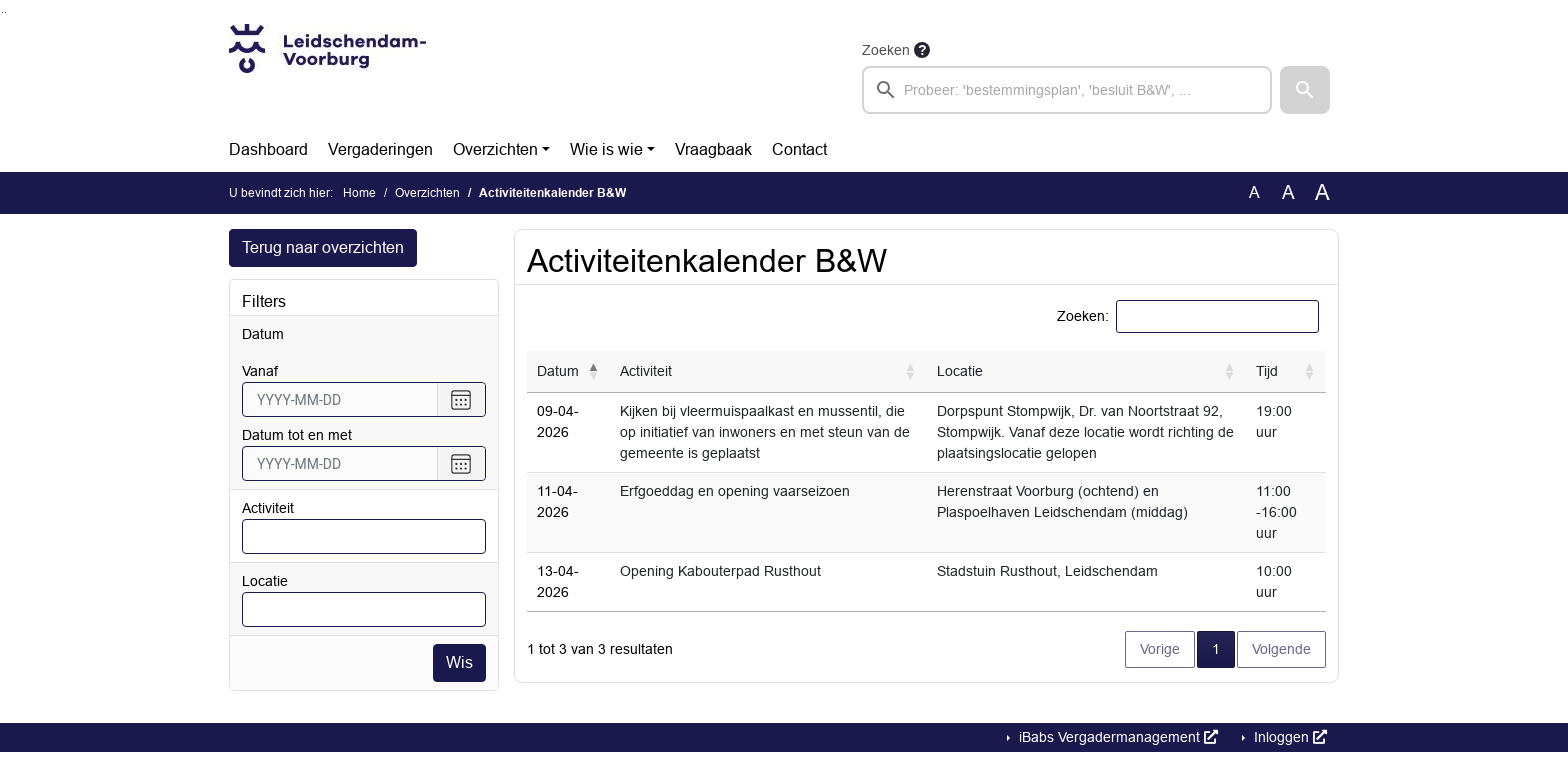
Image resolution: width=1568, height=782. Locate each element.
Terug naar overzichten (323, 247)
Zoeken (886, 50)
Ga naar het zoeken (2, 12)
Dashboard (268, 149)
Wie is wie (606, 149)
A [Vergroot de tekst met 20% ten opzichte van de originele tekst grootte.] (1288, 192)
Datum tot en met (297, 435)
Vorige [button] (1160, 649)
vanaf (260, 371)
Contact (799, 149)
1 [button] (1223, 647)
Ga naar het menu (5, 12)
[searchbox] (1067, 90)
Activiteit (268, 508)
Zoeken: (1083, 316)
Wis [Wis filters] (459, 662)
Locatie (265, 581)
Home (359, 193)
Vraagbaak (713, 149)
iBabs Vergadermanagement (1116, 737)
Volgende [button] (1281, 649)
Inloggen (1288, 737)
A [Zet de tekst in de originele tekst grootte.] (1254, 192)
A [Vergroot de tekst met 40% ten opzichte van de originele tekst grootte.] (1322, 193)
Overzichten (495, 149)
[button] (1305, 90)
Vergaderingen (380, 149)
